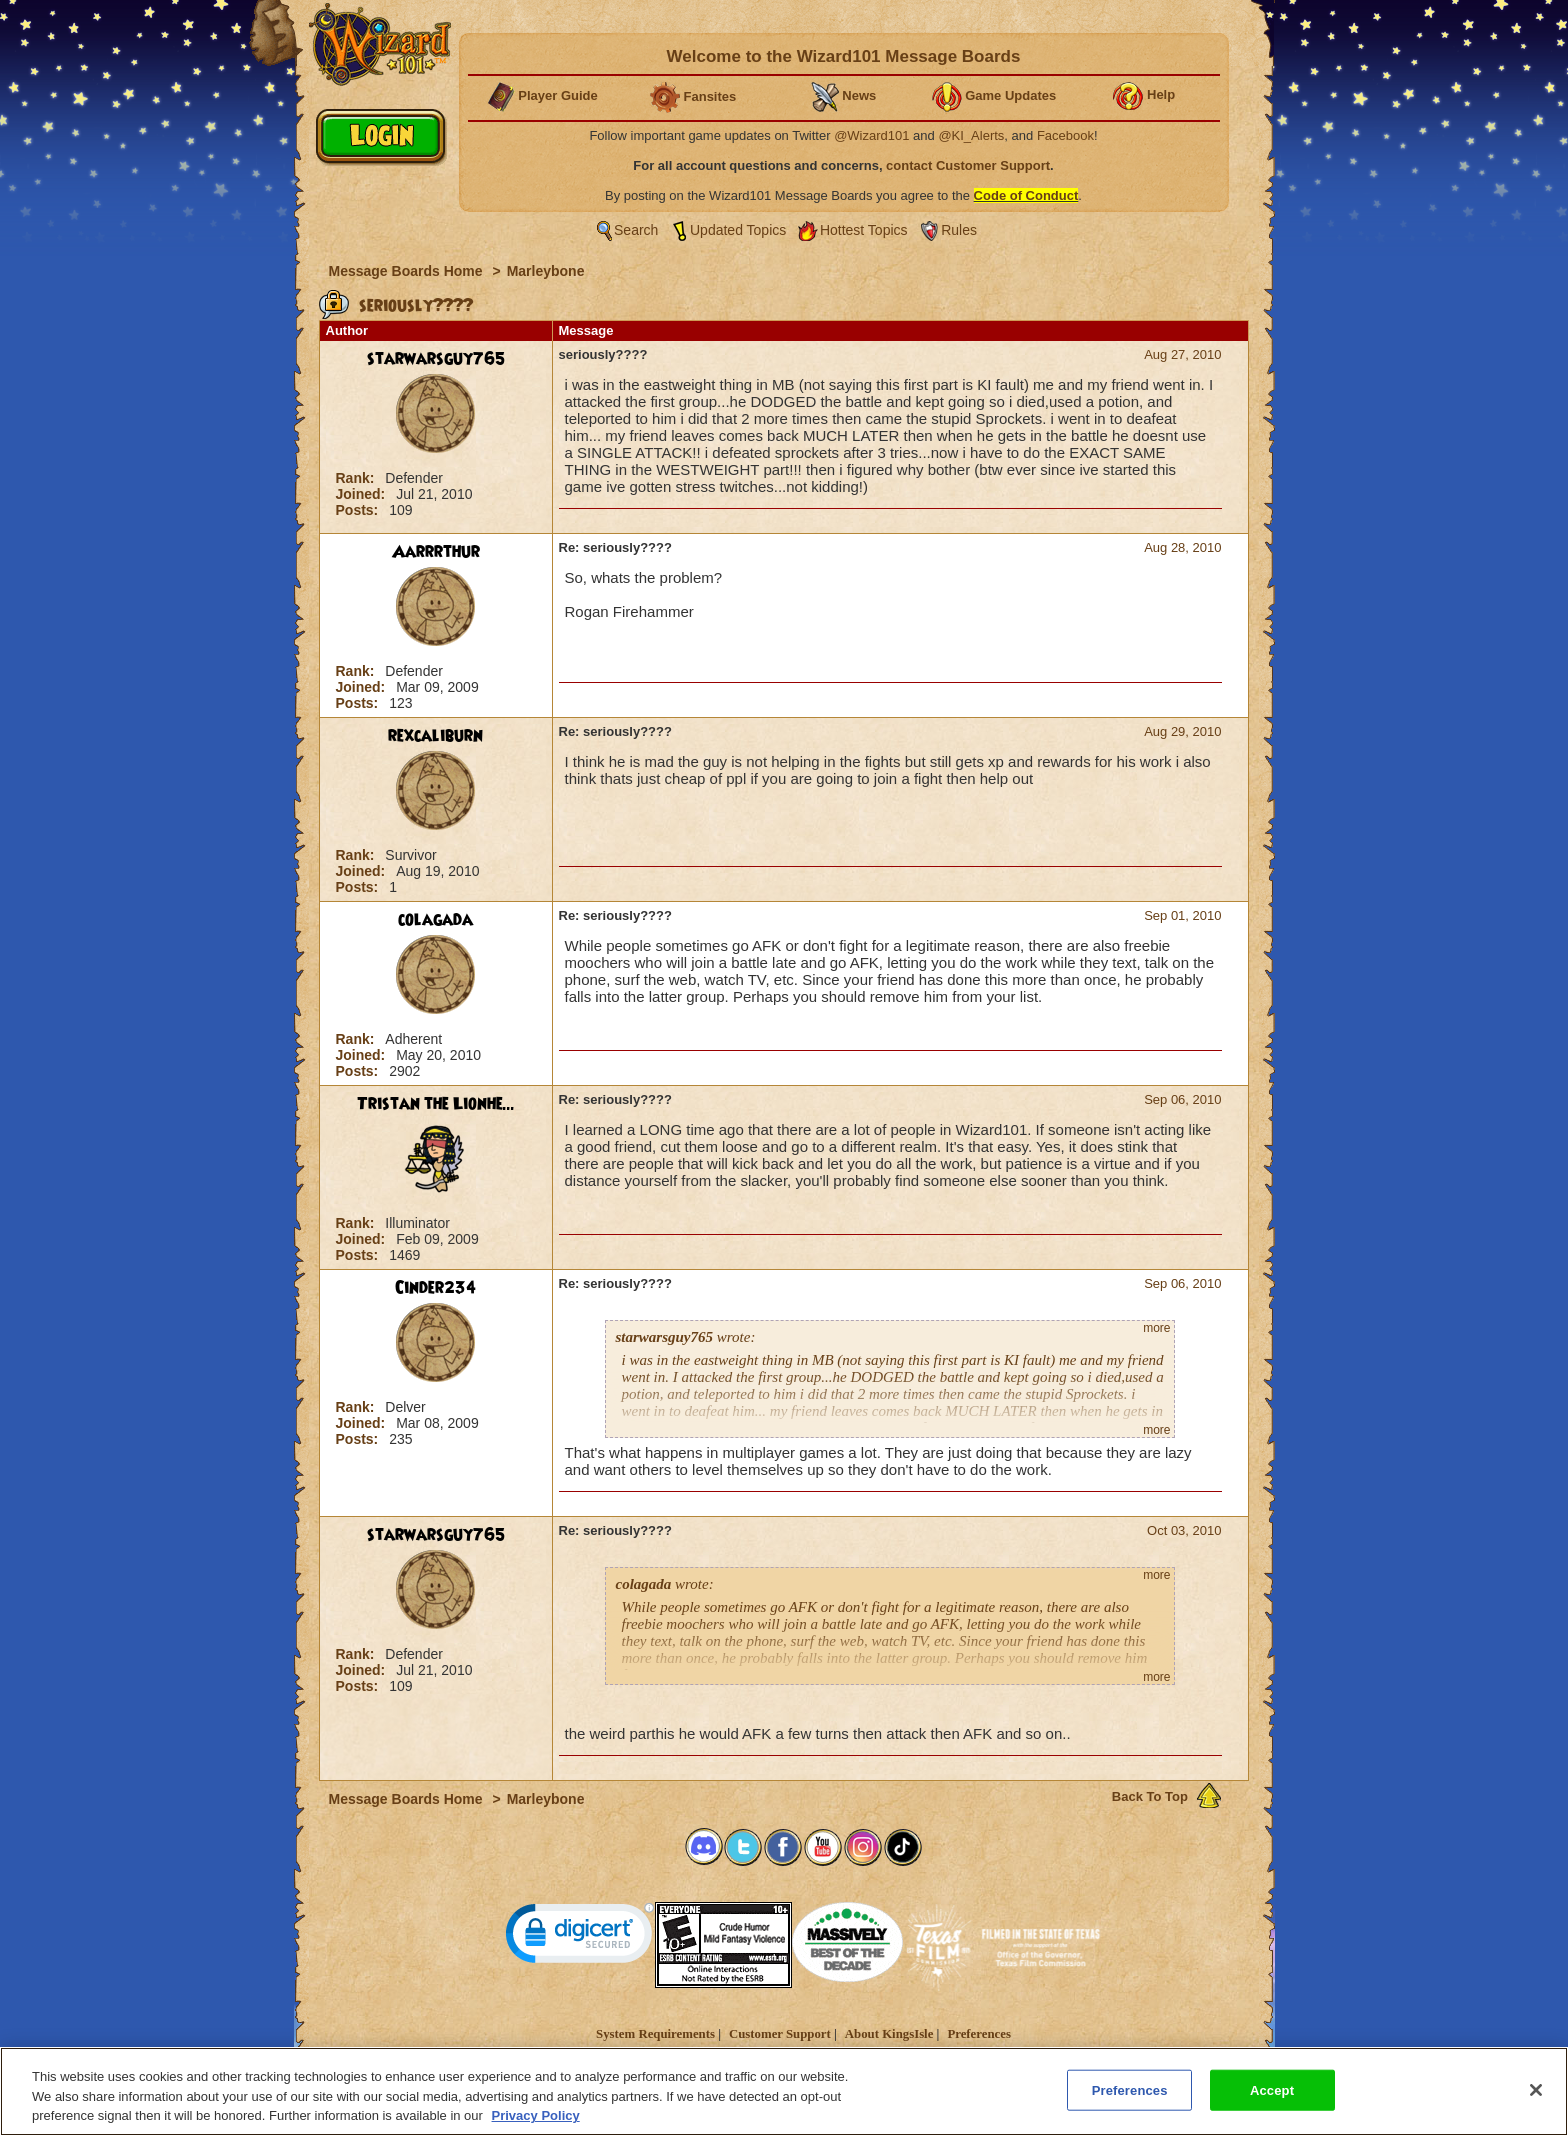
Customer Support (780, 2034)
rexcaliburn (435, 736)
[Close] (1536, 2098)
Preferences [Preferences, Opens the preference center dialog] (1130, 2098)
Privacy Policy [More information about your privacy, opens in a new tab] (536, 2124)
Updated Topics (738, 230)
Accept (1272, 2098)
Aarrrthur (436, 552)
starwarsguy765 (436, 359)
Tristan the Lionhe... (436, 1104)
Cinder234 (435, 1288)
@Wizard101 (871, 135)
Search (636, 230)
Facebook (1065, 135)
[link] (580, 1937)
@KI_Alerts (971, 135)
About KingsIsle (889, 2034)
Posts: (359, 510)
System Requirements (655, 2034)
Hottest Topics (864, 230)
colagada (435, 920)
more (1156, 1328)
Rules (959, 230)
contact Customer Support (968, 165)
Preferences (978, 2034)
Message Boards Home (408, 271)
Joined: (363, 494)
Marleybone (546, 271)
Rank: (357, 478)
